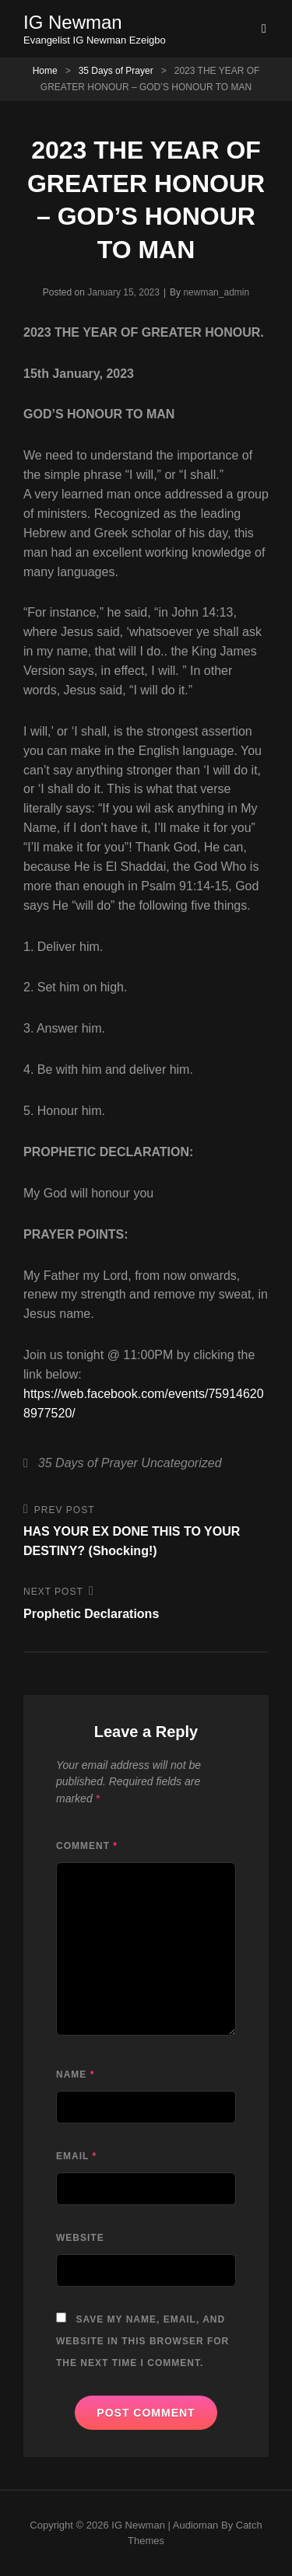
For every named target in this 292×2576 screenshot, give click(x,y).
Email (76, 2156)
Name (75, 2074)
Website (80, 2237)
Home (45, 70)
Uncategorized (181, 1463)
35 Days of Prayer (116, 70)
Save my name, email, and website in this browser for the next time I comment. (142, 2341)
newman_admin (216, 292)
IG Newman (72, 22)
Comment (87, 1845)
